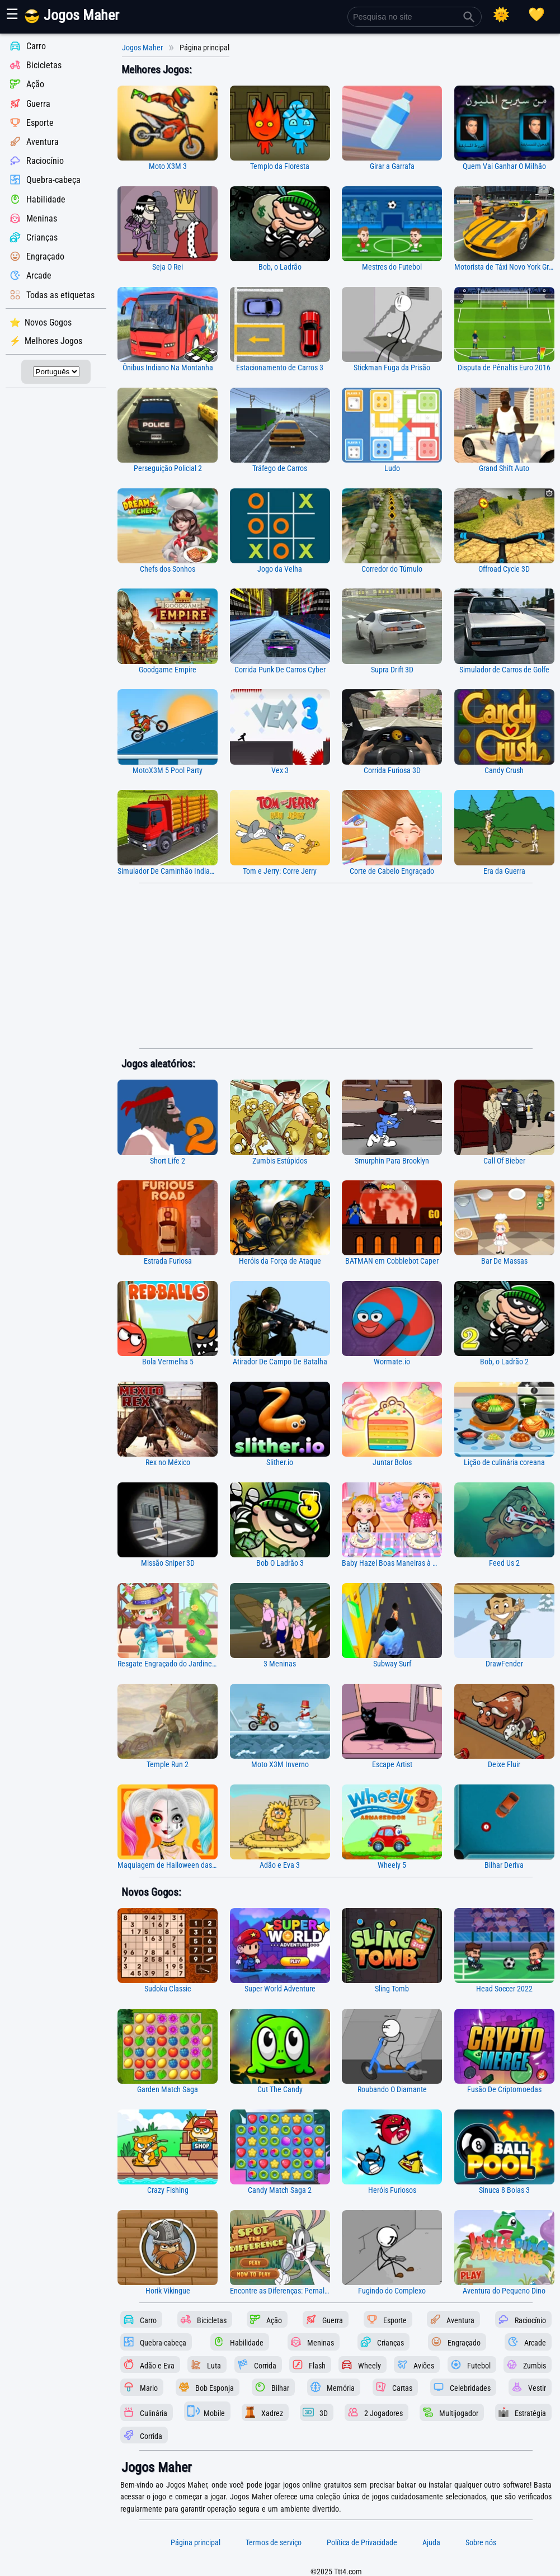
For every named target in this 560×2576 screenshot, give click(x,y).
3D (323, 2413)
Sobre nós (480, 2542)
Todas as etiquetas (60, 295)
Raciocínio (45, 161)
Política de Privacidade (362, 2542)
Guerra (38, 103)
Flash (317, 2365)
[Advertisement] (335, 966)
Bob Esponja (214, 2388)
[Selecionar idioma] (56, 371)
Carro (36, 46)
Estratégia (530, 2413)
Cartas (402, 2388)
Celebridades (470, 2388)
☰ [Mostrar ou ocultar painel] (12, 14)
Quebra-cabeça (53, 180)
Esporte (40, 122)
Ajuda (431, 2542)
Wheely (369, 2365)
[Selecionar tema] (501, 14)
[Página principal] (80, 21)
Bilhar (280, 2388)
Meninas (41, 218)
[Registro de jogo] (536, 14)
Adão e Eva (157, 2365)
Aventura (42, 141)
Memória (341, 2388)
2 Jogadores (383, 2413)
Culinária (153, 2413)
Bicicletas (44, 65)
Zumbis (534, 2365)
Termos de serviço (274, 2542)
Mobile (214, 2413)
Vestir (537, 2388)
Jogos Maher (142, 48)
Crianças (42, 237)
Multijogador (458, 2413)
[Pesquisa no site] (414, 17)
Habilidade (45, 199)
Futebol (479, 2365)
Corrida (265, 2365)
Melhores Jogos (53, 341)
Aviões (423, 2365)
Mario (149, 2388)
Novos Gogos (48, 322)
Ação (35, 84)
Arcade (38, 276)
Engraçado (45, 256)
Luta (214, 2365)
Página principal (195, 2542)
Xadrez (272, 2413)
